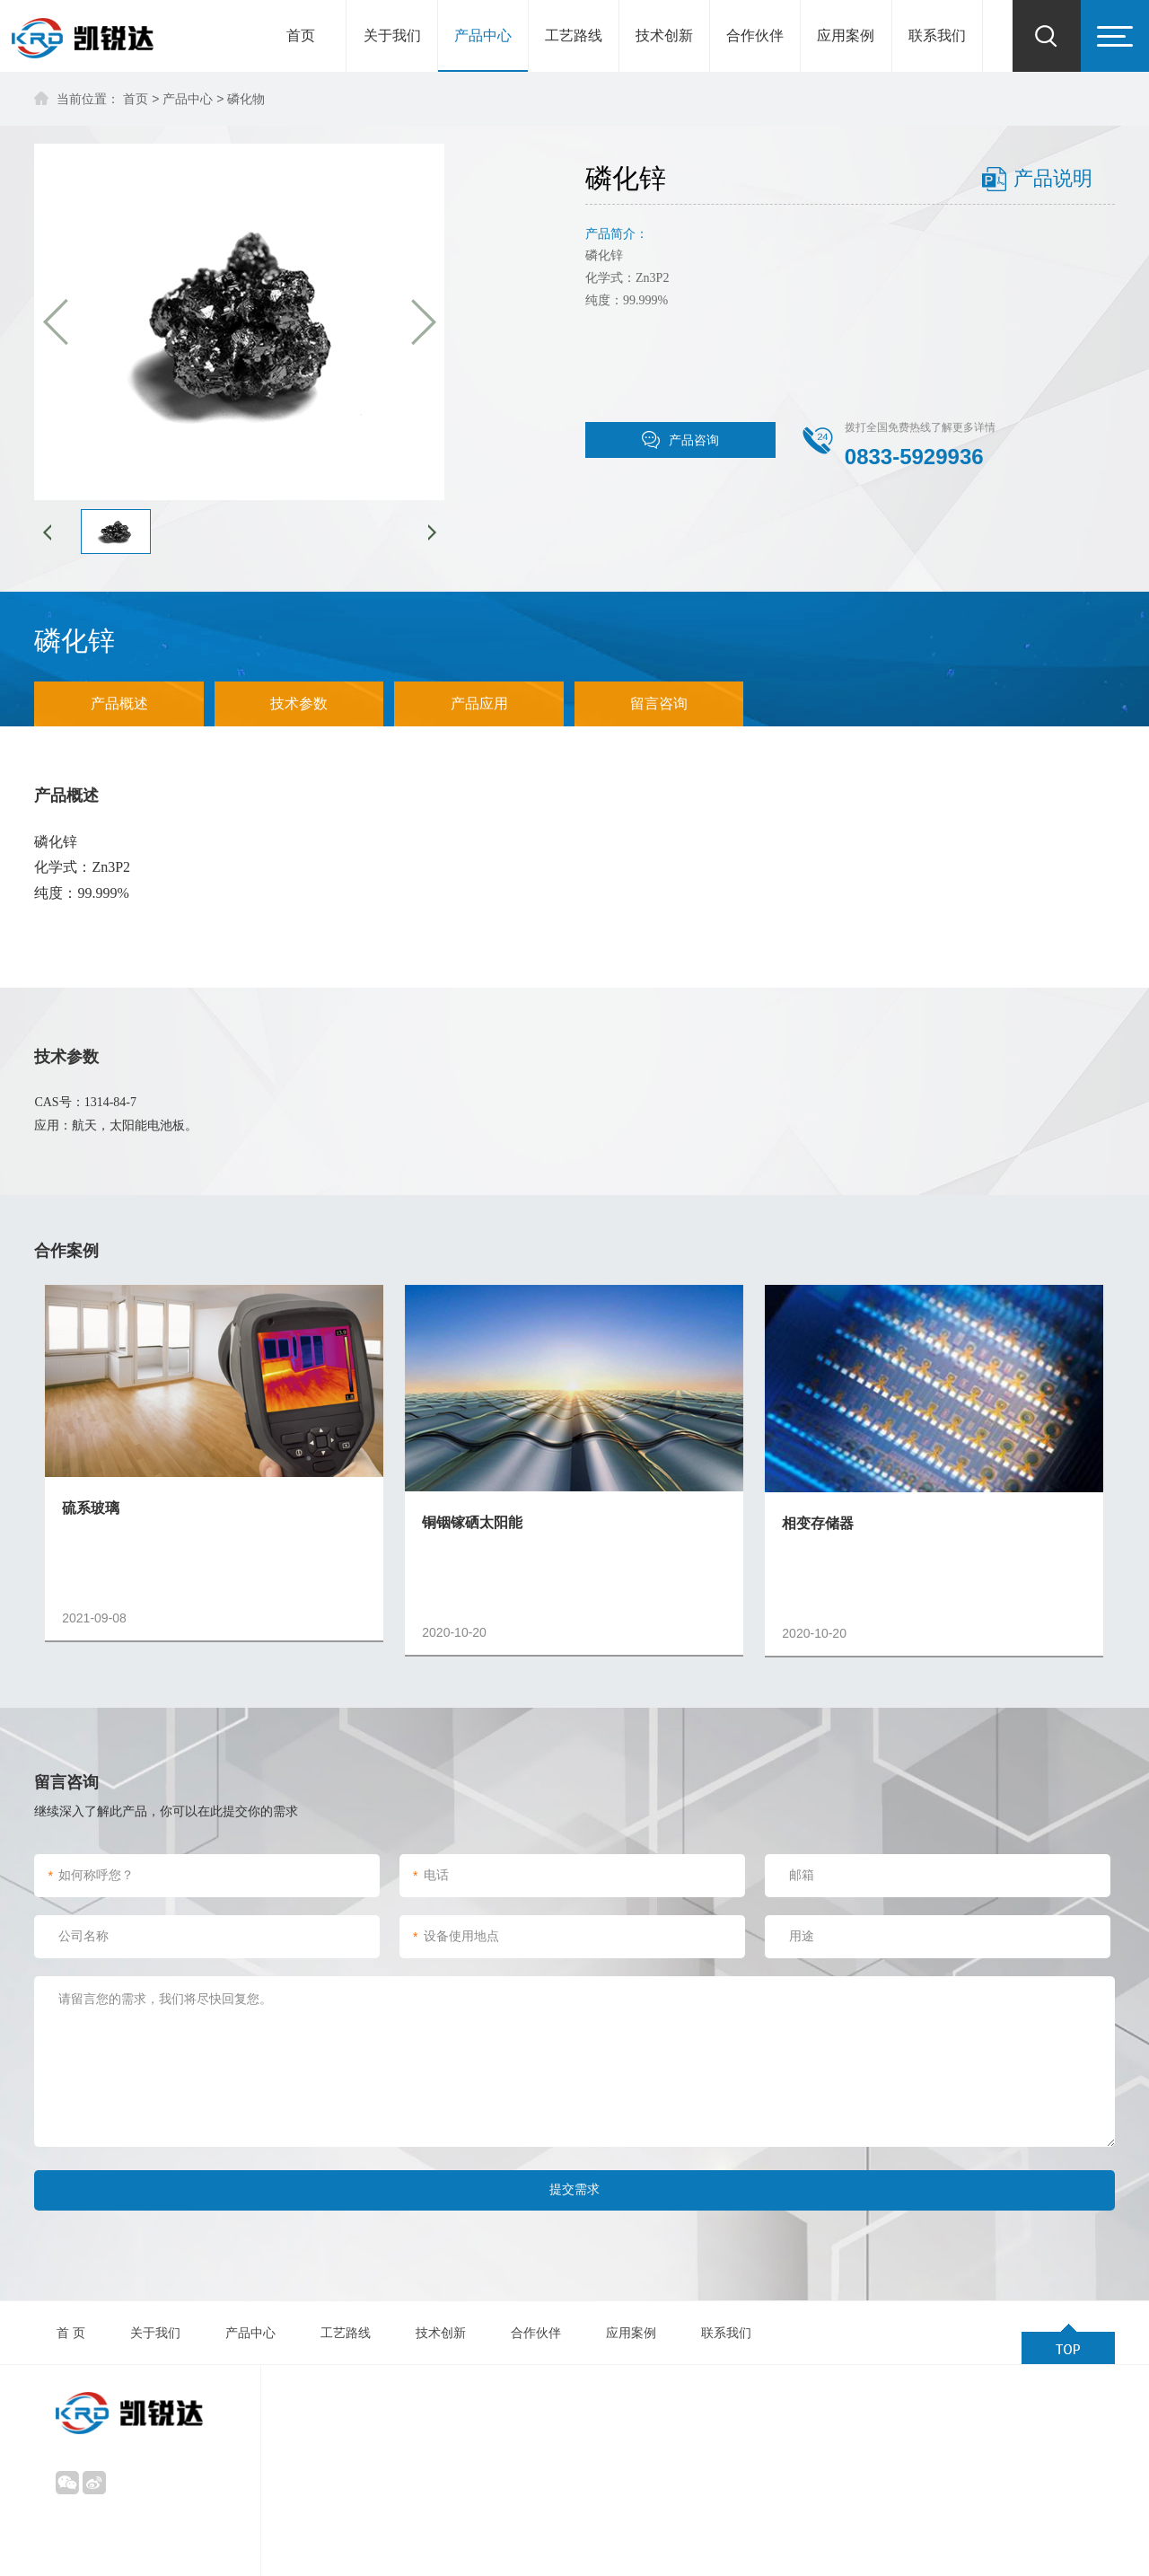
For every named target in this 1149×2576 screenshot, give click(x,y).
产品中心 (483, 35)
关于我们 (392, 35)
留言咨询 (659, 703)
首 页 (71, 2332)
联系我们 (937, 35)
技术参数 (299, 703)
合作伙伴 (755, 35)
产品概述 (119, 703)
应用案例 (845, 35)
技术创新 (664, 35)
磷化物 (246, 99)
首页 (300, 35)
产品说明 (1052, 178)
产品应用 (479, 703)
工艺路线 (573, 35)
